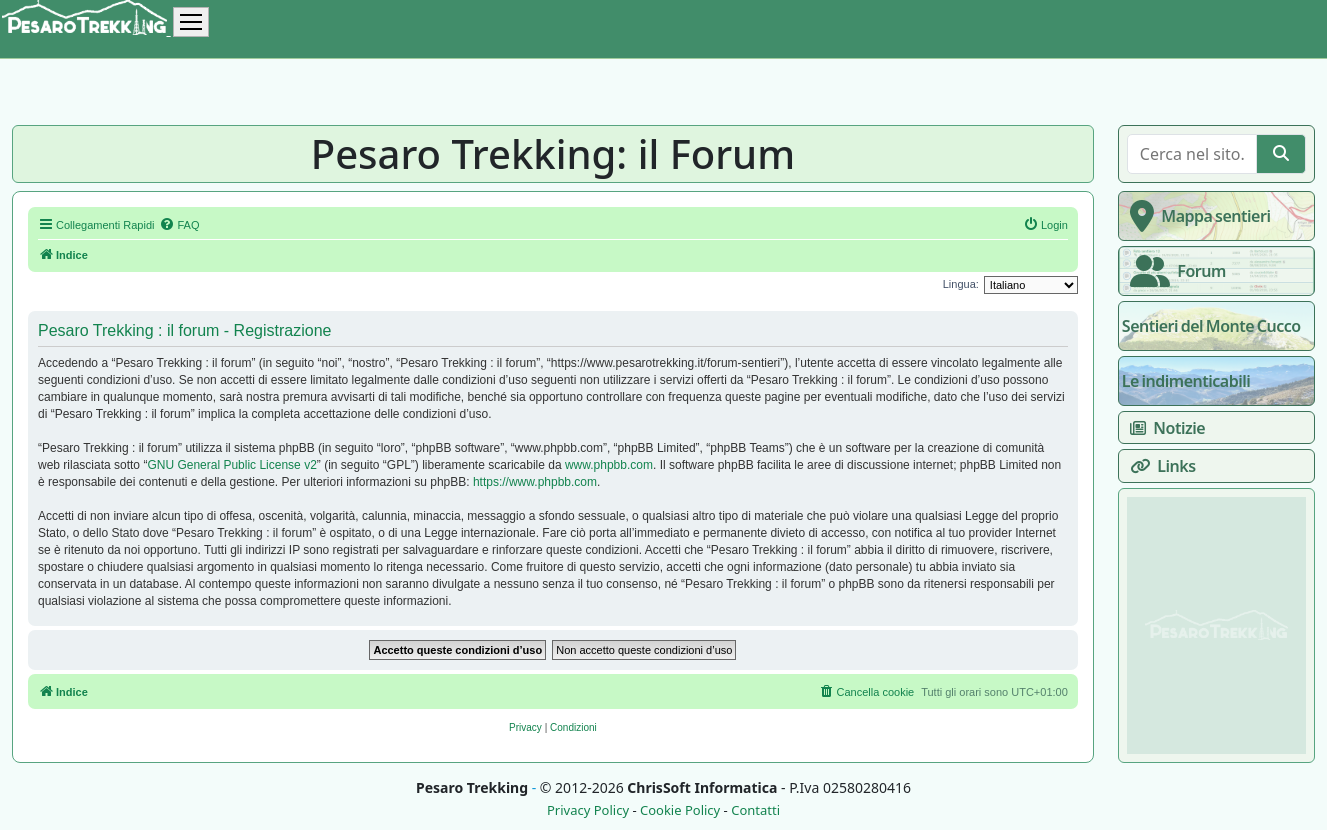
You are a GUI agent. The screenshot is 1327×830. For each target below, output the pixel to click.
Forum (1174, 271)
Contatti (755, 810)
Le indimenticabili (1186, 381)
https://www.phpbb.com (535, 482)
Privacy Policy (588, 810)
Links (1159, 466)
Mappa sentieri (1196, 216)
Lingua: (961, 284)
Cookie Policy (680, 810)
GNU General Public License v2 (231, 465)
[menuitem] (179, 225)
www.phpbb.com (609, 465)
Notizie (1163, 428)
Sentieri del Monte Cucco (1211, 326)
